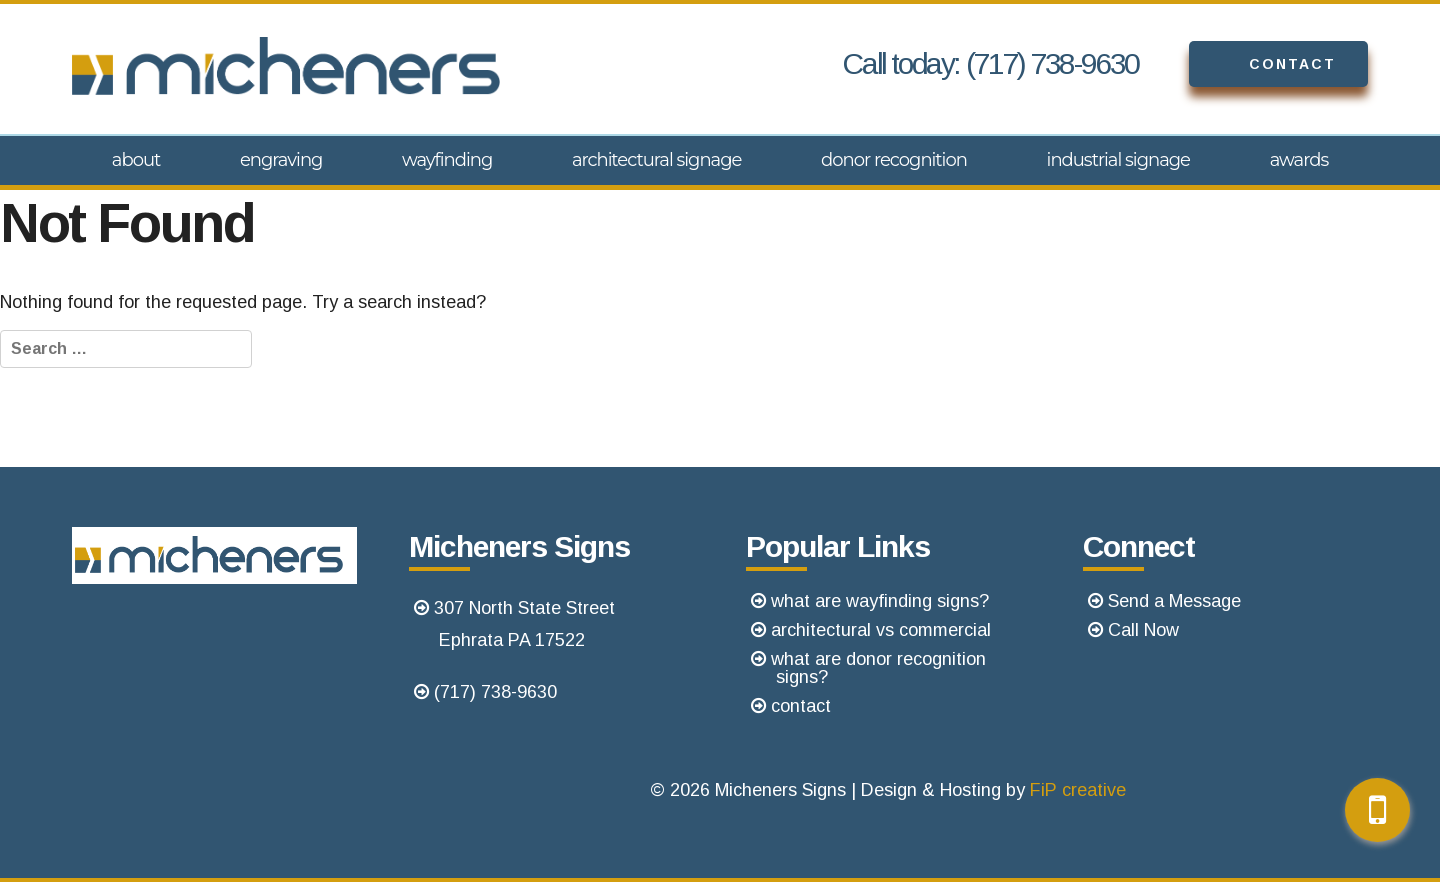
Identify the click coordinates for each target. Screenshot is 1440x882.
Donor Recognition (894, 160)
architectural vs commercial (881, 630)
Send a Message (1174, 601)
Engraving (281, 160)
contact (801, 706)
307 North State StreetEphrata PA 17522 (524, 624)
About (136, 160)
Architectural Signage (657, 160)
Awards (1299, 160)
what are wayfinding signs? (880, 601)
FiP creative (1078, 790)
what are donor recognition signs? (878, 668)
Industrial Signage (1118, 160)
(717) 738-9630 (495, 692)
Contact (1262, 64)
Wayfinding (447, 160)
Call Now (1143, 630)
